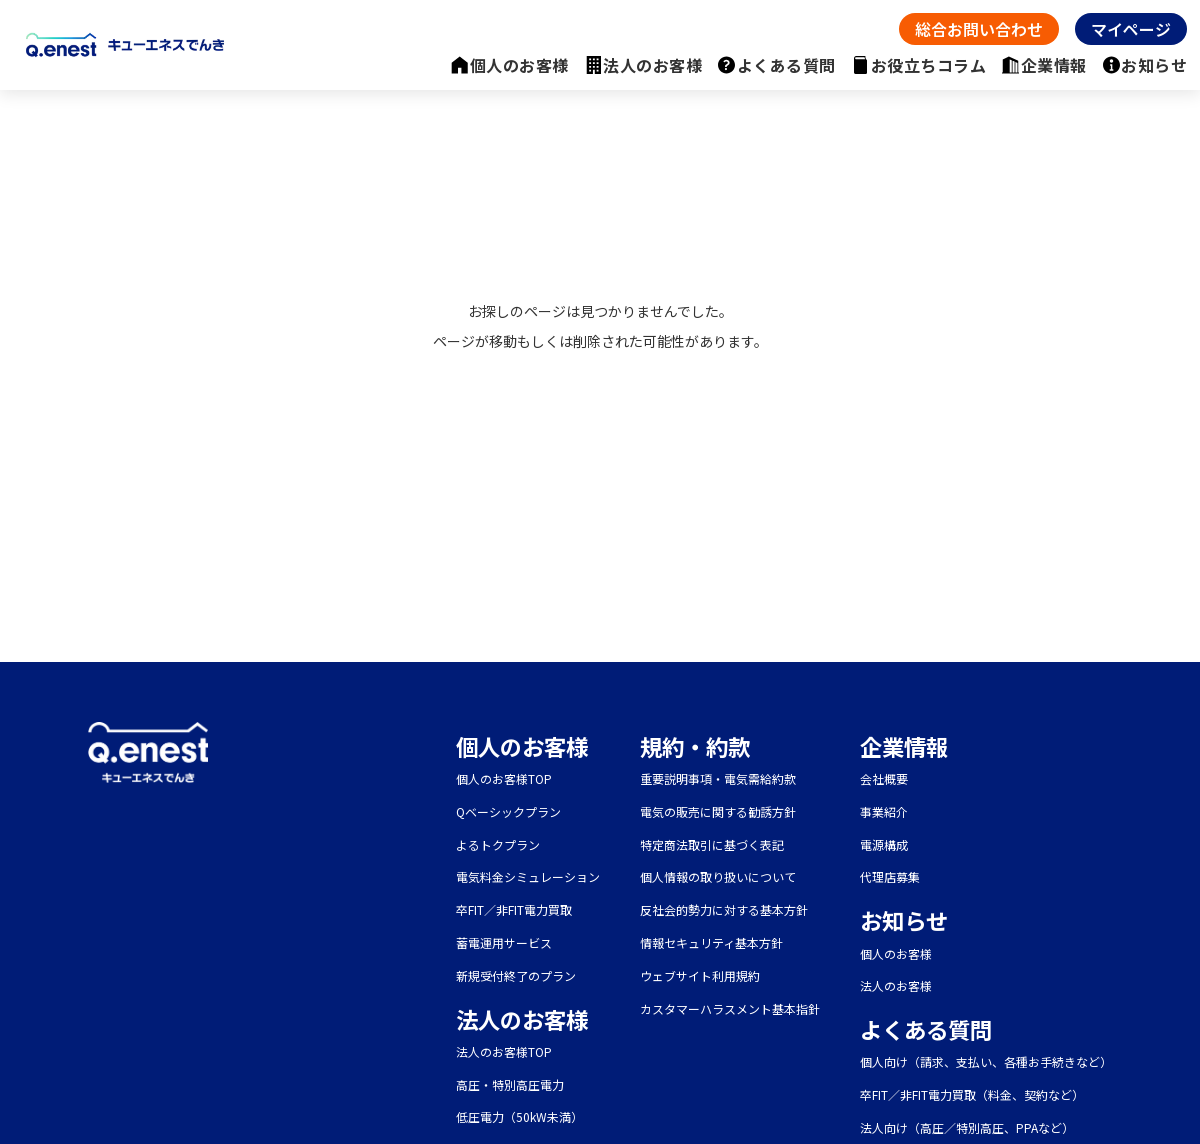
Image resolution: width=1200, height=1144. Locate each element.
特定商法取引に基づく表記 (712, 844)
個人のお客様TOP (504, 778)
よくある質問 (786, 65)
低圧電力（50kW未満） (519, 1116)
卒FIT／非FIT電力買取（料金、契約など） (972, 1094)
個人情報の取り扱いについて (718, 876)
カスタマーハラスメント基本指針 (730, 1008)
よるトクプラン (498, 844)
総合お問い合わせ (979, 29)
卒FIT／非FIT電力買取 (514, 909)
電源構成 (884, 844)
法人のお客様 (652, 65)
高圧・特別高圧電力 (510, 1084)
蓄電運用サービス (504, 942)
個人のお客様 (519, 65)
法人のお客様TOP (504, 1051)
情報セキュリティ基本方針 (711, 942)
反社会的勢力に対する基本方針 (724, 909)
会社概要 (884, 778)
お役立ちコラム (929, 65)
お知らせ (1154, 65)
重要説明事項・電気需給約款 (718, 778)
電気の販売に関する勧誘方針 (718, 811)
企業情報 (1054, 65)
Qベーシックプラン (508, 811)
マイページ (1131, 29)
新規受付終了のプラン (516, 975)
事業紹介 (884, 811)
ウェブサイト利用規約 (700, 975)
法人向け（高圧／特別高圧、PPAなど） (967, 1127)
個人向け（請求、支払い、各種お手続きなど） (986, 1061)
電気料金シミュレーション (528, 876)
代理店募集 (890, 876)
